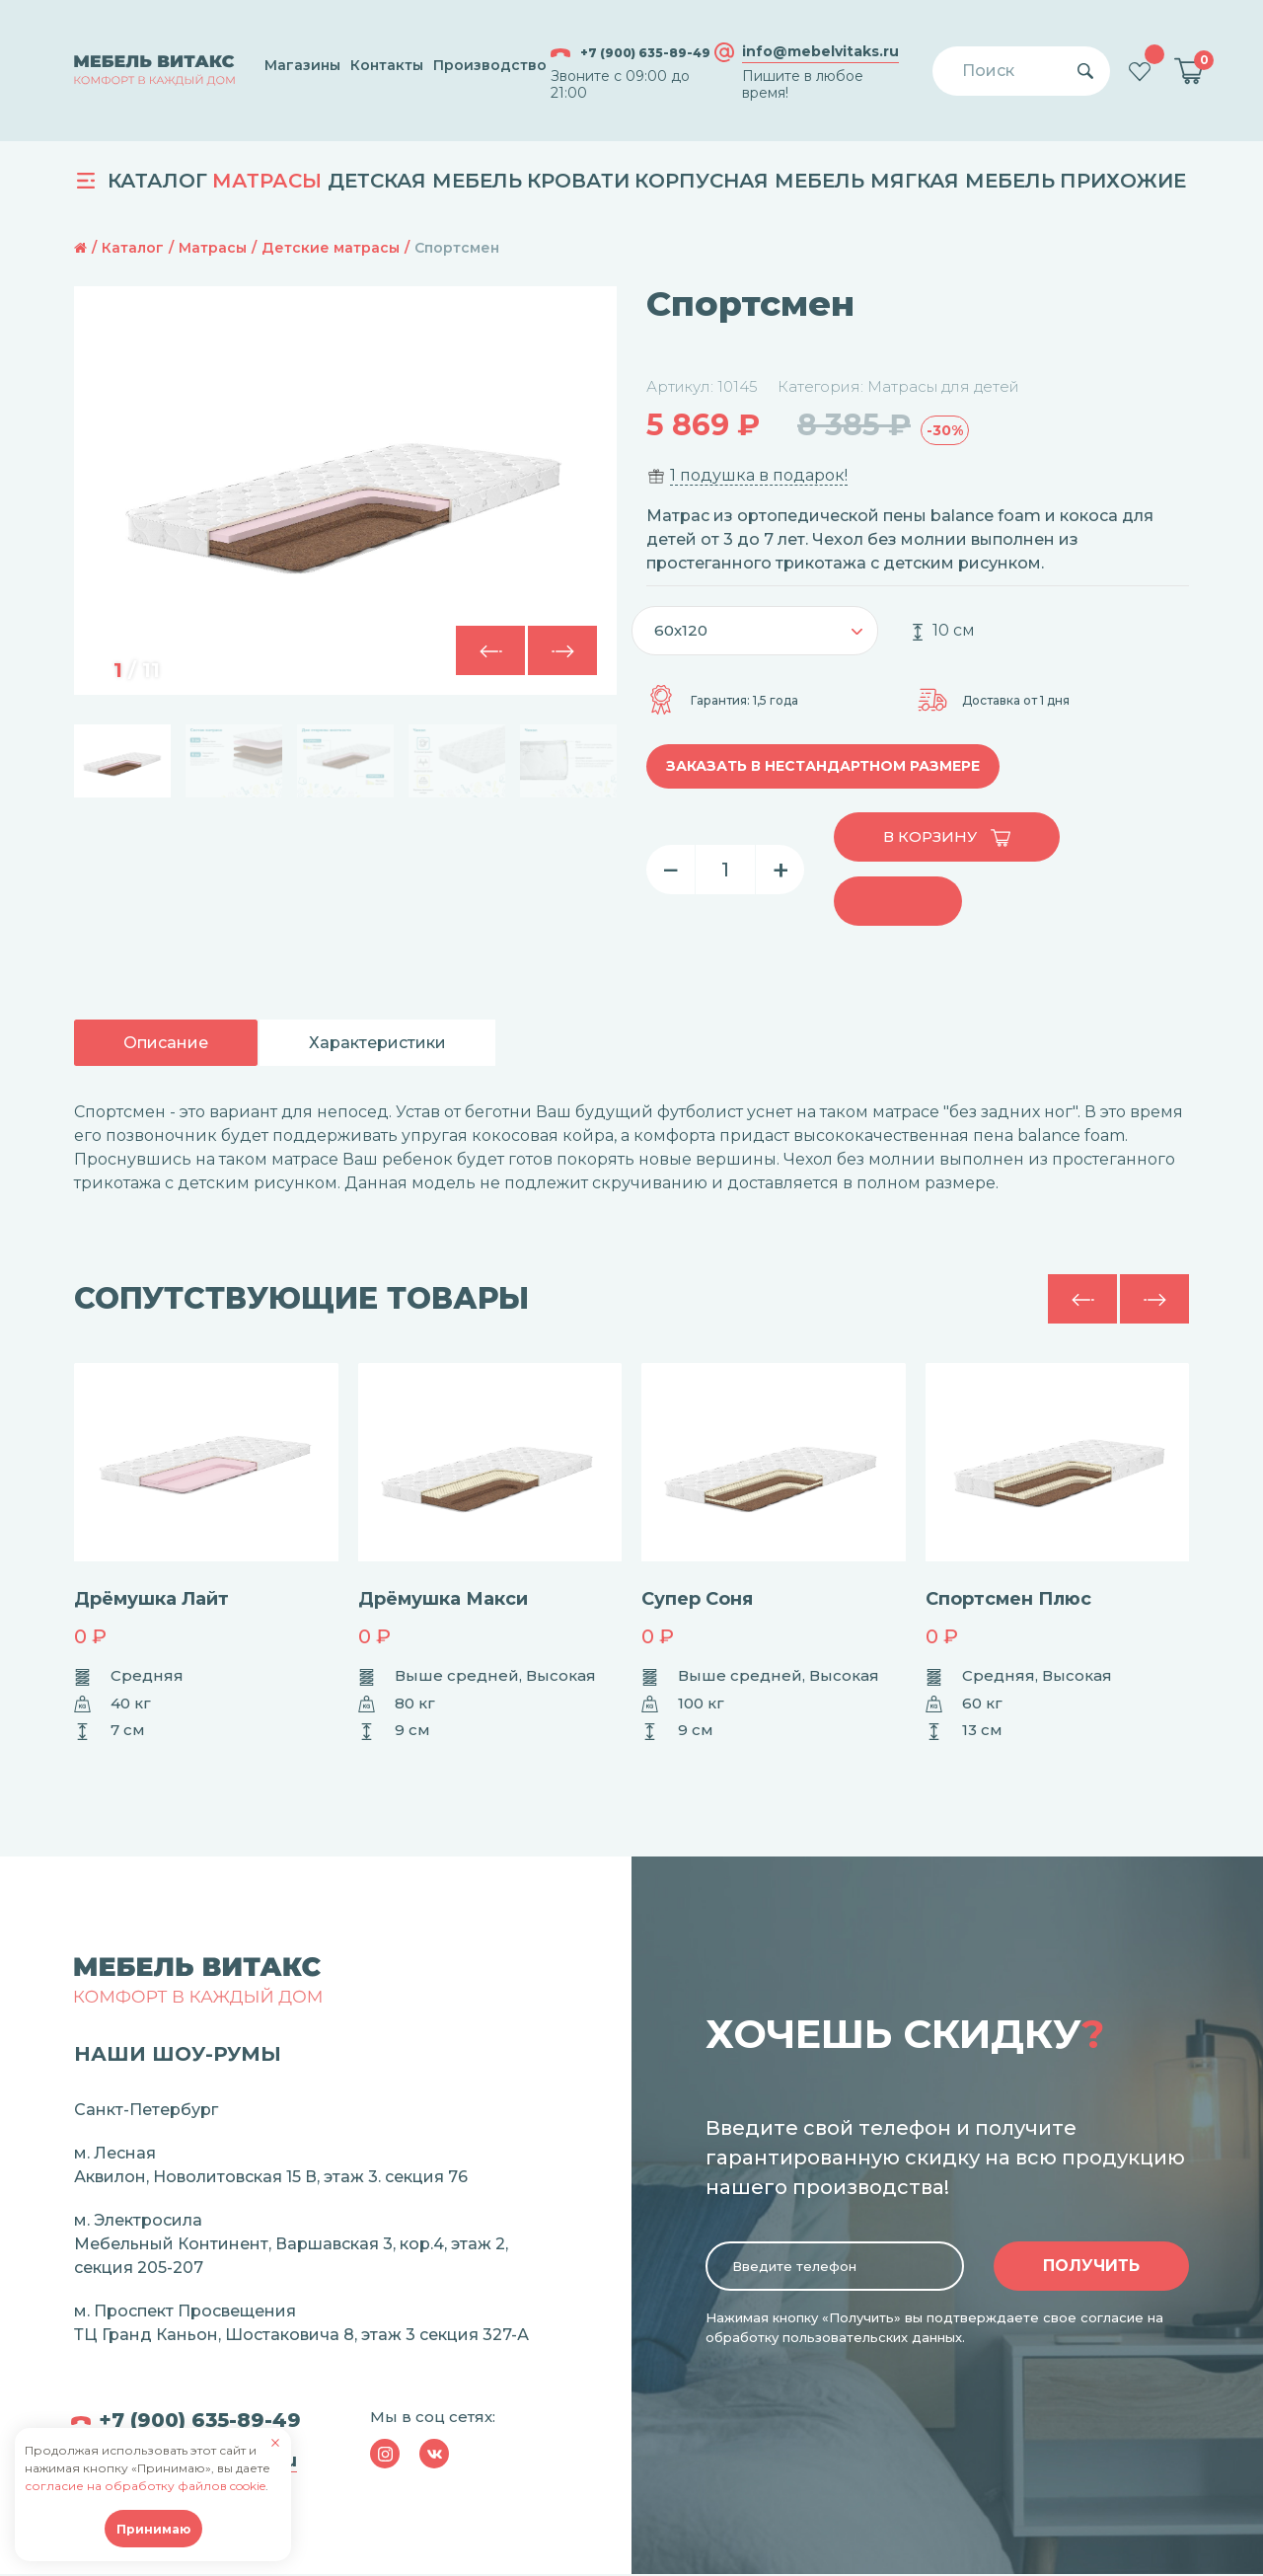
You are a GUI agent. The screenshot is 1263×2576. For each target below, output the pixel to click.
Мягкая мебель (962, 180)
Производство (490, 65)
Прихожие (1123, 180)
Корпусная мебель (749, 180)
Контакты (386, 65)
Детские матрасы (330, 248)
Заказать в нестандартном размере (823, 766)
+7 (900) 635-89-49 (630, 52)
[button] (562, 650)
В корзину (946, 837)
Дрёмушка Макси (443, 1599)
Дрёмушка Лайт (151, 1599)
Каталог (142, 180)
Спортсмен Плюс (1008, 1599)
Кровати (578, 180)
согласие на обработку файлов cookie (145, 2485)
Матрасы (267, 180)
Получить (1091, 2267)
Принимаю (153, 2529)
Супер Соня (697, 1599)
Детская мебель (425, 180)
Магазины (302, 65)
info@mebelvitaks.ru (820, 52)
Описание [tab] (165, 1042)
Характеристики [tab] (377, 1042)
